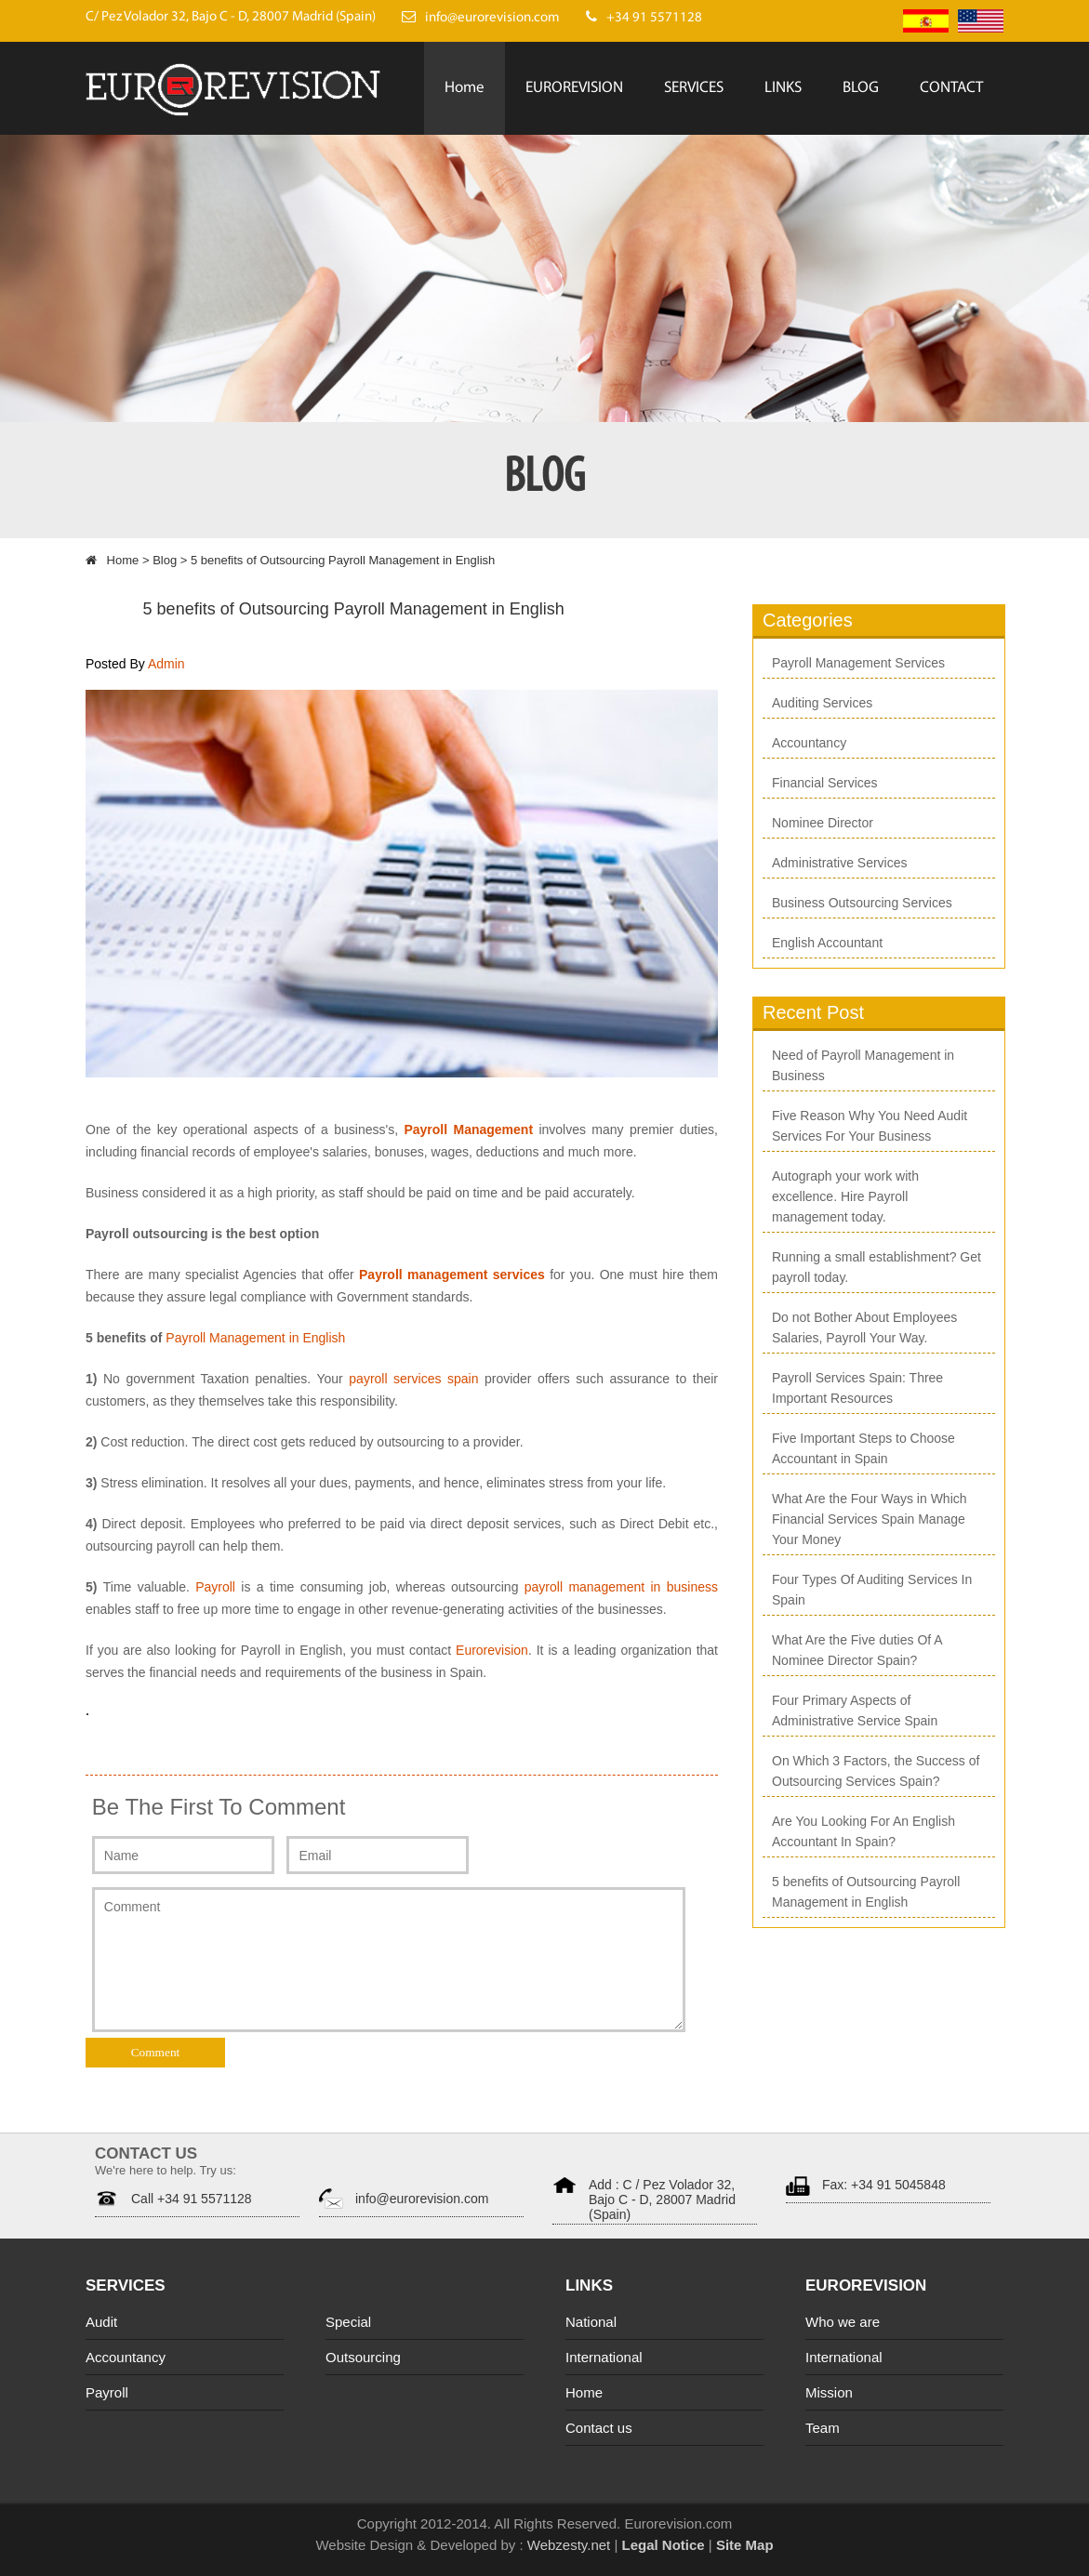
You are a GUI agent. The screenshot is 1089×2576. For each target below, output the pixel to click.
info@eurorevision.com (421, 2198)
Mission (829, 2392)
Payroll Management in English (255, 1337)
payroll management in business (621, 1586)
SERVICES (694, 88)
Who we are (842, 2322)
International (604, 2357)
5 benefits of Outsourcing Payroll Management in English (353, 609)
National (591, 2322)
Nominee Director (822, 822)
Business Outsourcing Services (862, 902)
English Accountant (827, 942)
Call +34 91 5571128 (191, 2198)
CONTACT (951, 88)
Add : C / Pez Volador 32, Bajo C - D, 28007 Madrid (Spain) (662, 2199)
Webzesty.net (567, 2545)
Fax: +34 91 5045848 (884, 2184)
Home (465, 88)
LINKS (783, 88)
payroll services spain (413, 1378)
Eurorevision (492, 1650)
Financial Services (825, 782)
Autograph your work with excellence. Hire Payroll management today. (845, 1196)
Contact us (598, 2428)
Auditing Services (822, 702)
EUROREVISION (574, 88)
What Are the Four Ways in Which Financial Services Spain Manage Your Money (869, 1519)
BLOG (861, 88)
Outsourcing (363, 2357)
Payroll (218, 1586)
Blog (165, 560)
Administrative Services (840, 862)
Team (822, 2428)
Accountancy (809, 742)
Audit (101, 2322)
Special (348, 2322)
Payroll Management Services (858, 662)
